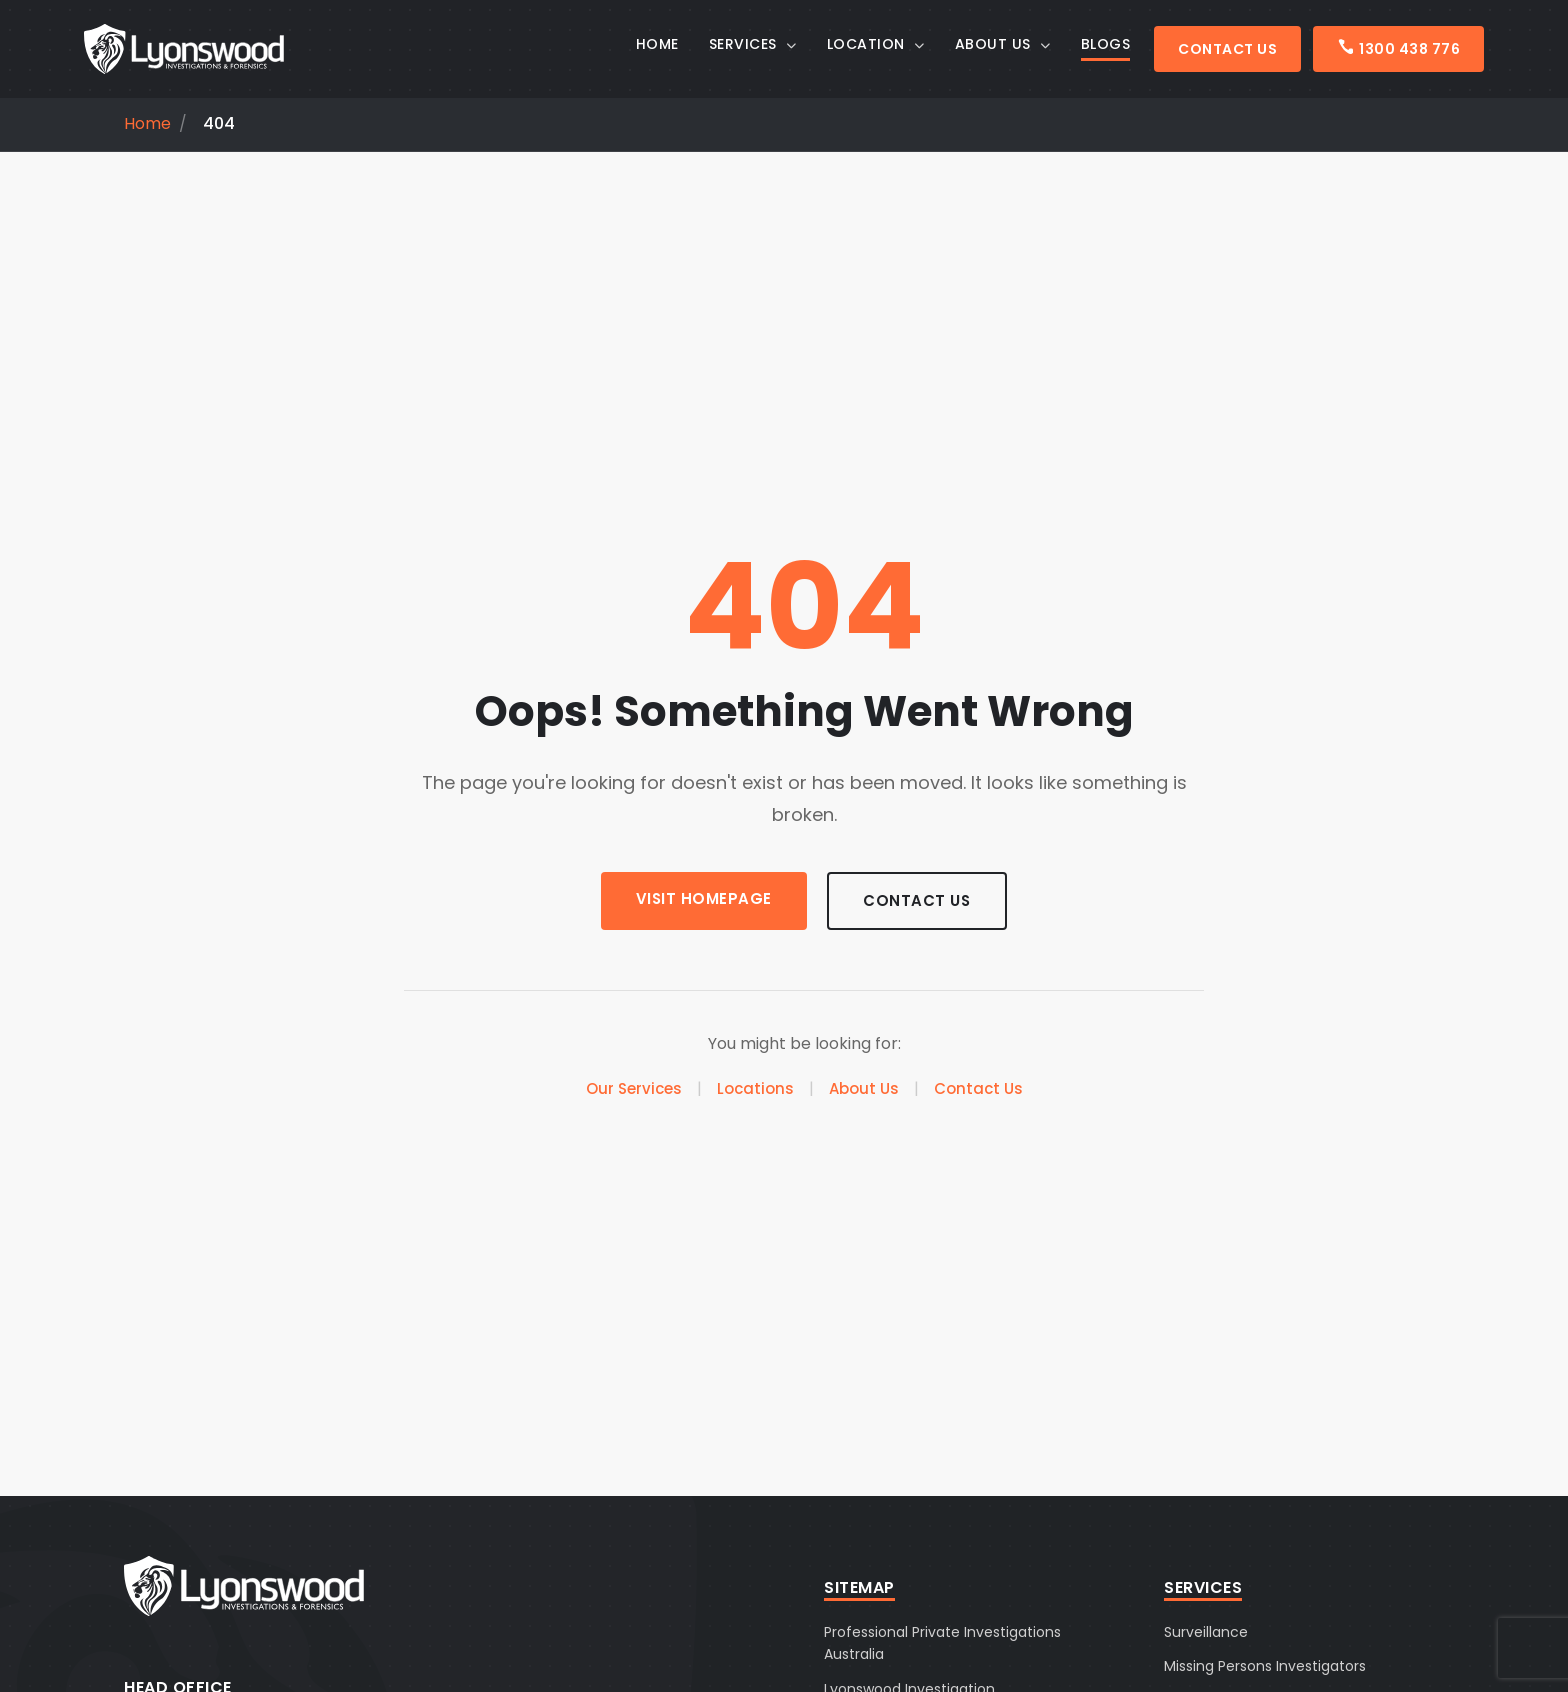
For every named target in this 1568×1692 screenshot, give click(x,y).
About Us (864, 1090)
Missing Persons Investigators (1265, 1666)
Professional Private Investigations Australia (942, 1643)
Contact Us (1227, 49)
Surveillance (1206, 1632)
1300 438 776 (1398, 48)
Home (147, 124)
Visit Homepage (697, 898)
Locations (755, 1090)
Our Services (634, 1090)
